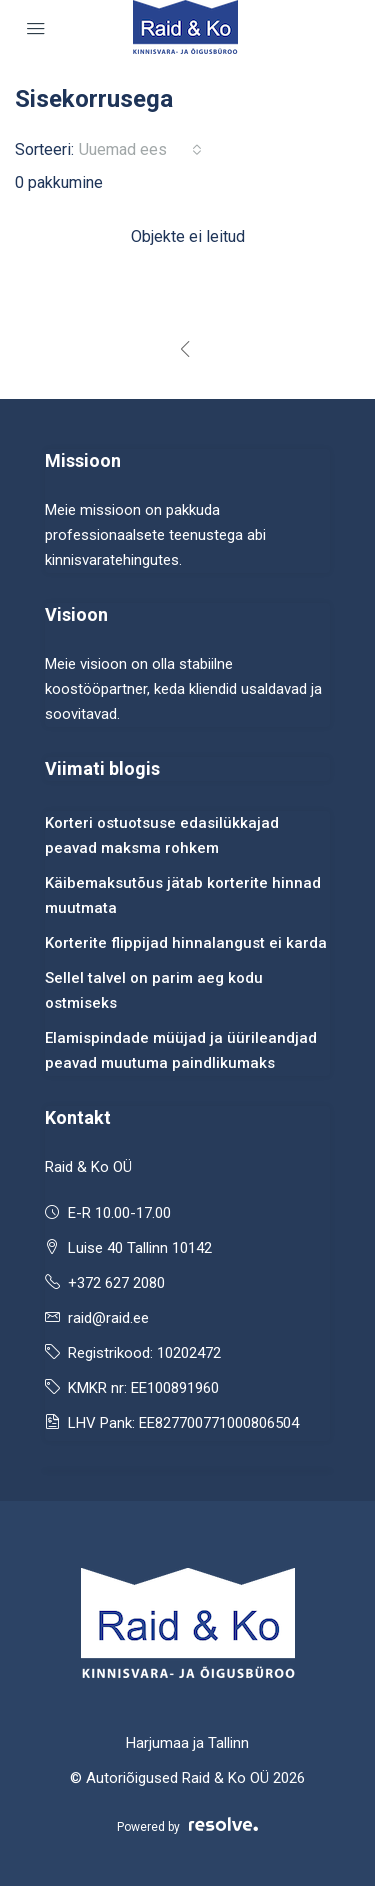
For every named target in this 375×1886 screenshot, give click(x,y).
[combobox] (140, 150)
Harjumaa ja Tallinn (187, 1743)
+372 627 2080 (116, 1283)
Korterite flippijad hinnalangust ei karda (186, 943)
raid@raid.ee (108, 1318)
